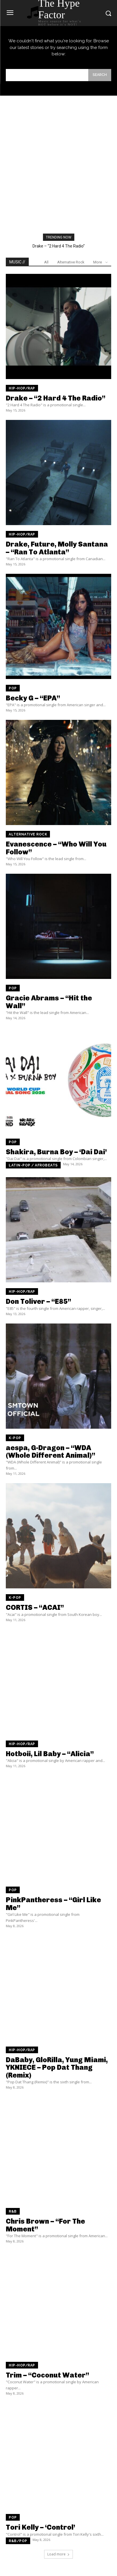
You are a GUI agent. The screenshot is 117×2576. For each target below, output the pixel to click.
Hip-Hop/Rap (22, 388)
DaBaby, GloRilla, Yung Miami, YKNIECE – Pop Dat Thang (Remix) (57, 2067)
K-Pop (15, 1438)
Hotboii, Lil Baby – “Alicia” (50, 1754)
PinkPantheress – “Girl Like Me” (53, 1903)
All (46, 262)
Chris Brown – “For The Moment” (45, 2225)
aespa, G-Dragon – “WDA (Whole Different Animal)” (50, 1451)
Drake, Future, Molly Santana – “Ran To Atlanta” (57, 548)
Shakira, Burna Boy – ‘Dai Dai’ (56, 1152)
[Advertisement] (58, 147)
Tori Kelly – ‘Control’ (40, 2527)
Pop (13, 688)
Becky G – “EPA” (33, 698)
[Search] (99, 75)
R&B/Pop (18, 2541)
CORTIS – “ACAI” (35, 1607)
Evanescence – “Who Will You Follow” (56, 848)
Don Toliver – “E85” (38, 1301)
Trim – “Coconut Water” (47, 2375)
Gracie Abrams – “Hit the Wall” (49, 1002)
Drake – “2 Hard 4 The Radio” (59, 246)
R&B (13, 2211)
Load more (58, 2554)
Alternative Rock (70, 262)
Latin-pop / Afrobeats (33, 1165)
